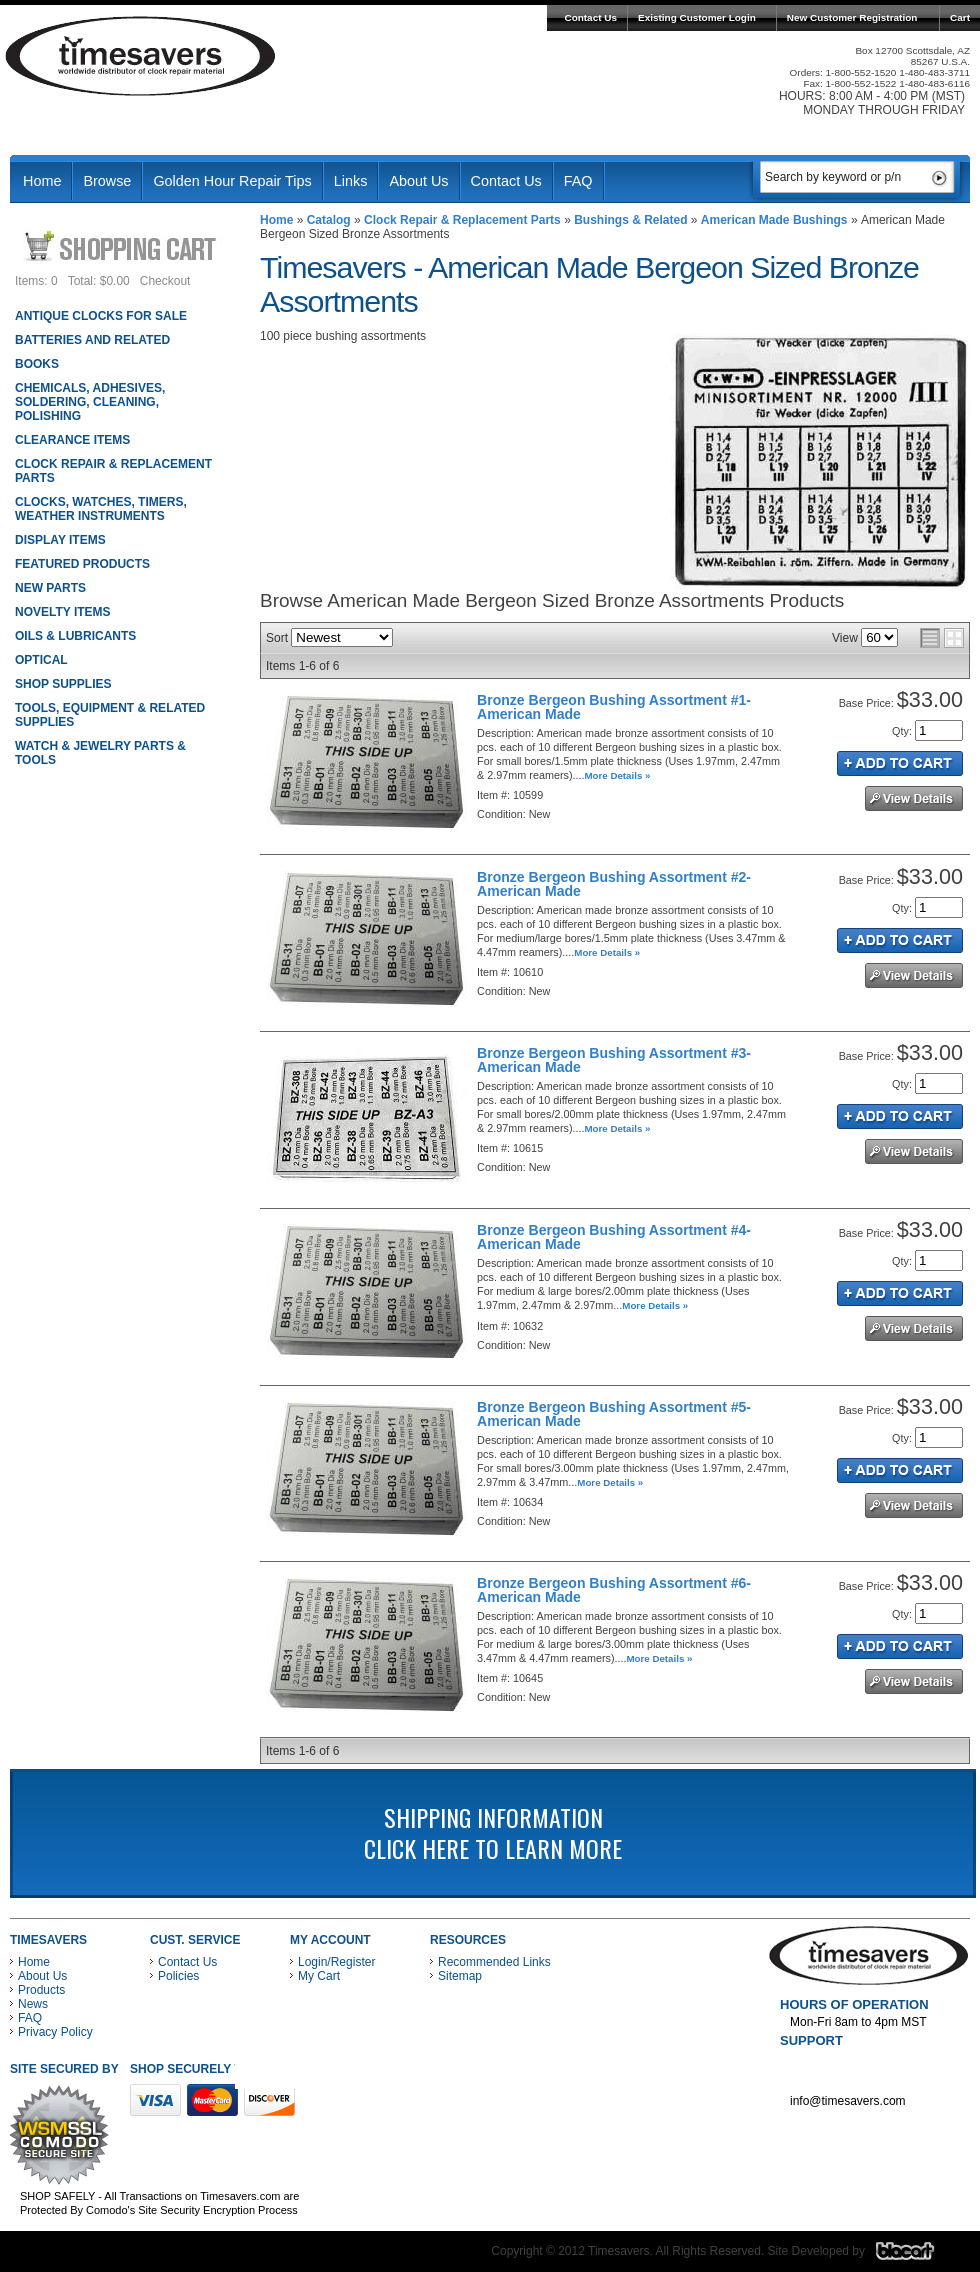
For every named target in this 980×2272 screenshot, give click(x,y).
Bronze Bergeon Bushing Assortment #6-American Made (614, 1590)
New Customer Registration (852, 17)
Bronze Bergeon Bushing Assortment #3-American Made (614, 1060)
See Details (914, 798)
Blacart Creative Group (917, 2256)
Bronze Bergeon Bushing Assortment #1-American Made (614, 707)
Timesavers (141, 56)
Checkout (165, 281)
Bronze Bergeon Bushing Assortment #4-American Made (614, 1237)
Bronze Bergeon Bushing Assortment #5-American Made (614, 1414)
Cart (960, 17)
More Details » (618, 775)
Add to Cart (900, 763)
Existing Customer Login (697, 17)
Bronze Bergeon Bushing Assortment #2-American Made (614, 884)
